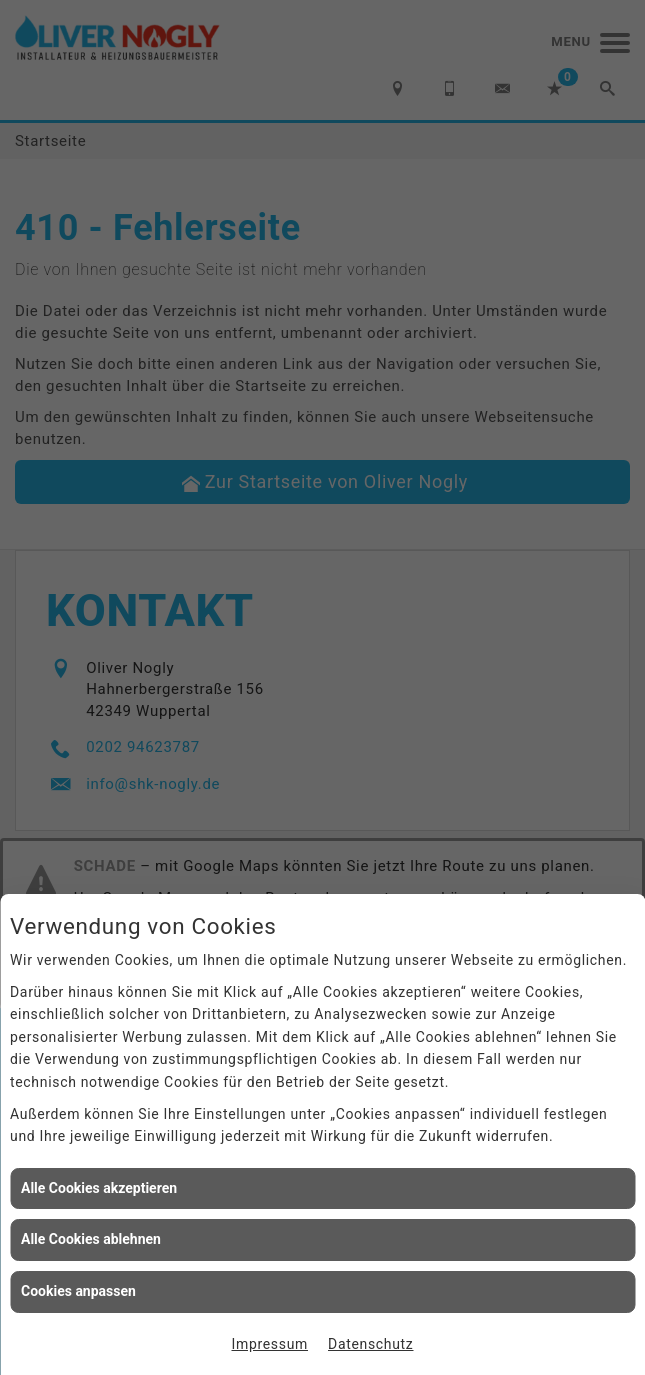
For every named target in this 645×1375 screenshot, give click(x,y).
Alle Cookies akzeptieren (99, 1188)
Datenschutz (370, 1344)
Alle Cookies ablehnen (91, 1239)
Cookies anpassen (78, 1291)
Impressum (270, 1344)
